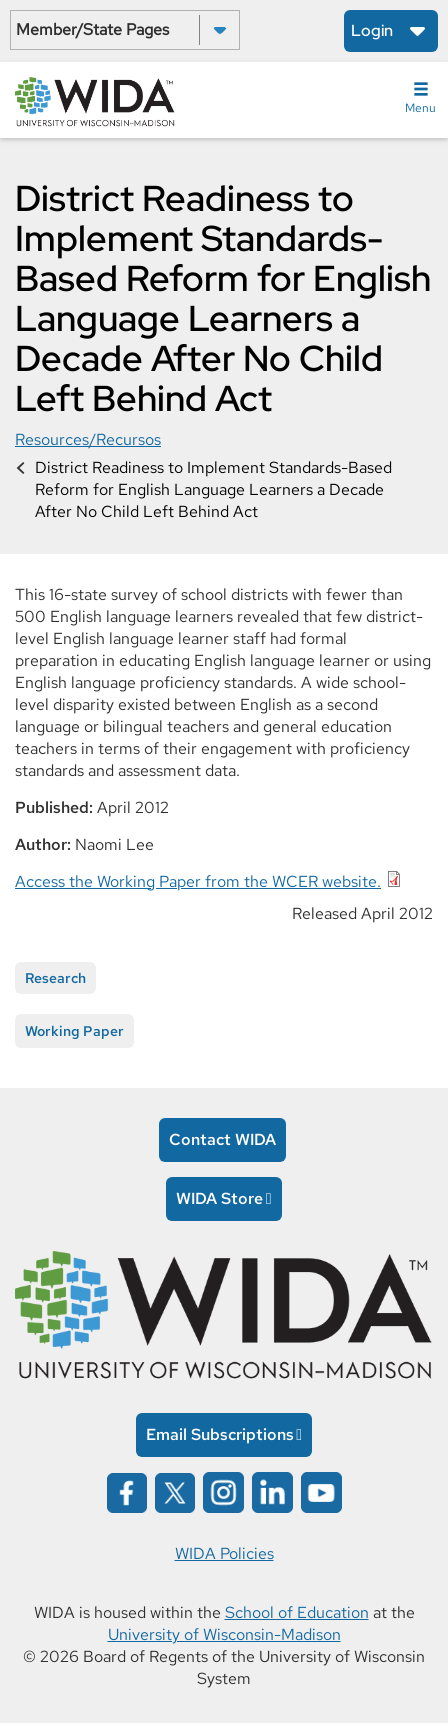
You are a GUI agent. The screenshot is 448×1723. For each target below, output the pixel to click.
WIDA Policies (224, 1553)
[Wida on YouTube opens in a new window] (321, 1490)
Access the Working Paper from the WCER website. (198, 881)
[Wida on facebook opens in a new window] (127, 1490)
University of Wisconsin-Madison (224, 1634)
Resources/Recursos (88, 439)
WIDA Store (219, 1198)
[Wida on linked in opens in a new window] (272, 1490)
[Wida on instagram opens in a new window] (223, 1490)
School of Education (297, 1612)
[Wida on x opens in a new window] (175, 1490)
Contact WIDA (222, 1139)
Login (372, 30)
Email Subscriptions (220, 1434)
